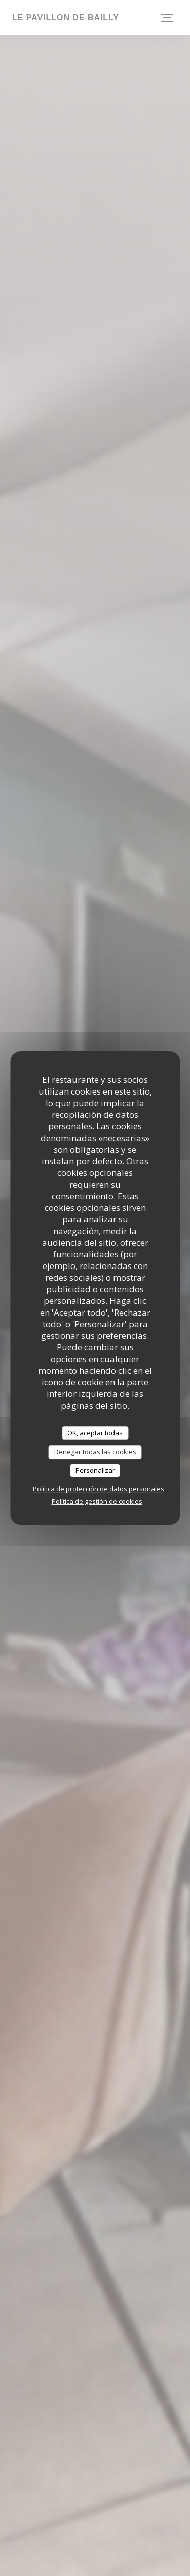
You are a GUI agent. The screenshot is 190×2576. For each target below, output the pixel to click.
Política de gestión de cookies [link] (97, 1501)
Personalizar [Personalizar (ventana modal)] (95, 1470)
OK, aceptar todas (95, 1432)
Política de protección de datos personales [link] (98, 1488)
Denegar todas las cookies (95, 1451)
